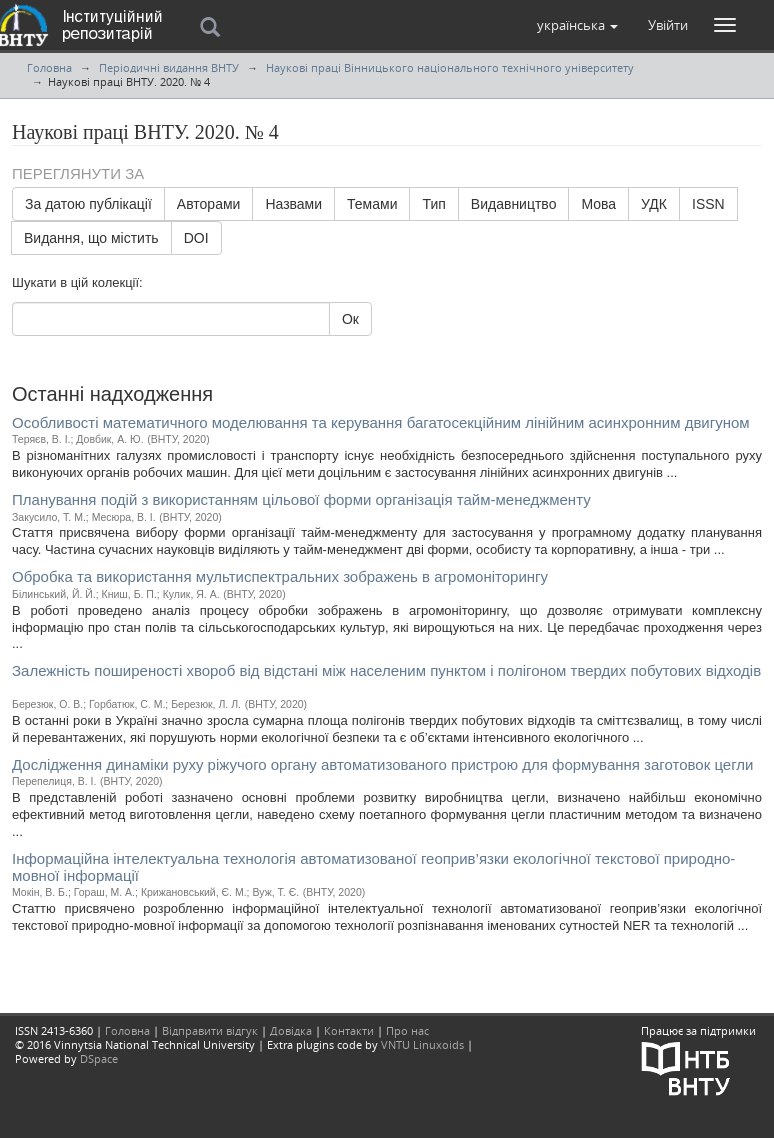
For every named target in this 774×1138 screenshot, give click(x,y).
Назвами (293, 204)
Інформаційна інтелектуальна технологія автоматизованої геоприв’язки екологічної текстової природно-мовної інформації (373, 867)
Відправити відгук (210, 1030)
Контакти (349, 1030)
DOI (196, 238)
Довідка (291, 1030)
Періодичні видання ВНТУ (169, 67)
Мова (598, 204)
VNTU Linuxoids (422, 1044)
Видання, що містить (91, 238)
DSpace (99, 1058)
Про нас (407, 1030)
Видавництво (514, 204)
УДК (654, 204)
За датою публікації (88, 204)
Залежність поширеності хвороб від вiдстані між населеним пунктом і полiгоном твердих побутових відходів (386, 670)
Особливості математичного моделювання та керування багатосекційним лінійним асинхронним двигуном (381, 422)
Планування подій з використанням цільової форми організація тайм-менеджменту (301, 499)
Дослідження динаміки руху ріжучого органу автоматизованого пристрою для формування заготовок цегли (382, 764)
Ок (350, 319)
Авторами (209, 204)
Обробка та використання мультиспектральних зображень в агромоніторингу (280, 576)
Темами (372, 204)
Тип (433, 204)
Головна (49, 67)
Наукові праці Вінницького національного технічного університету (450, 67)
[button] (577, 25)
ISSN (708, 204)
